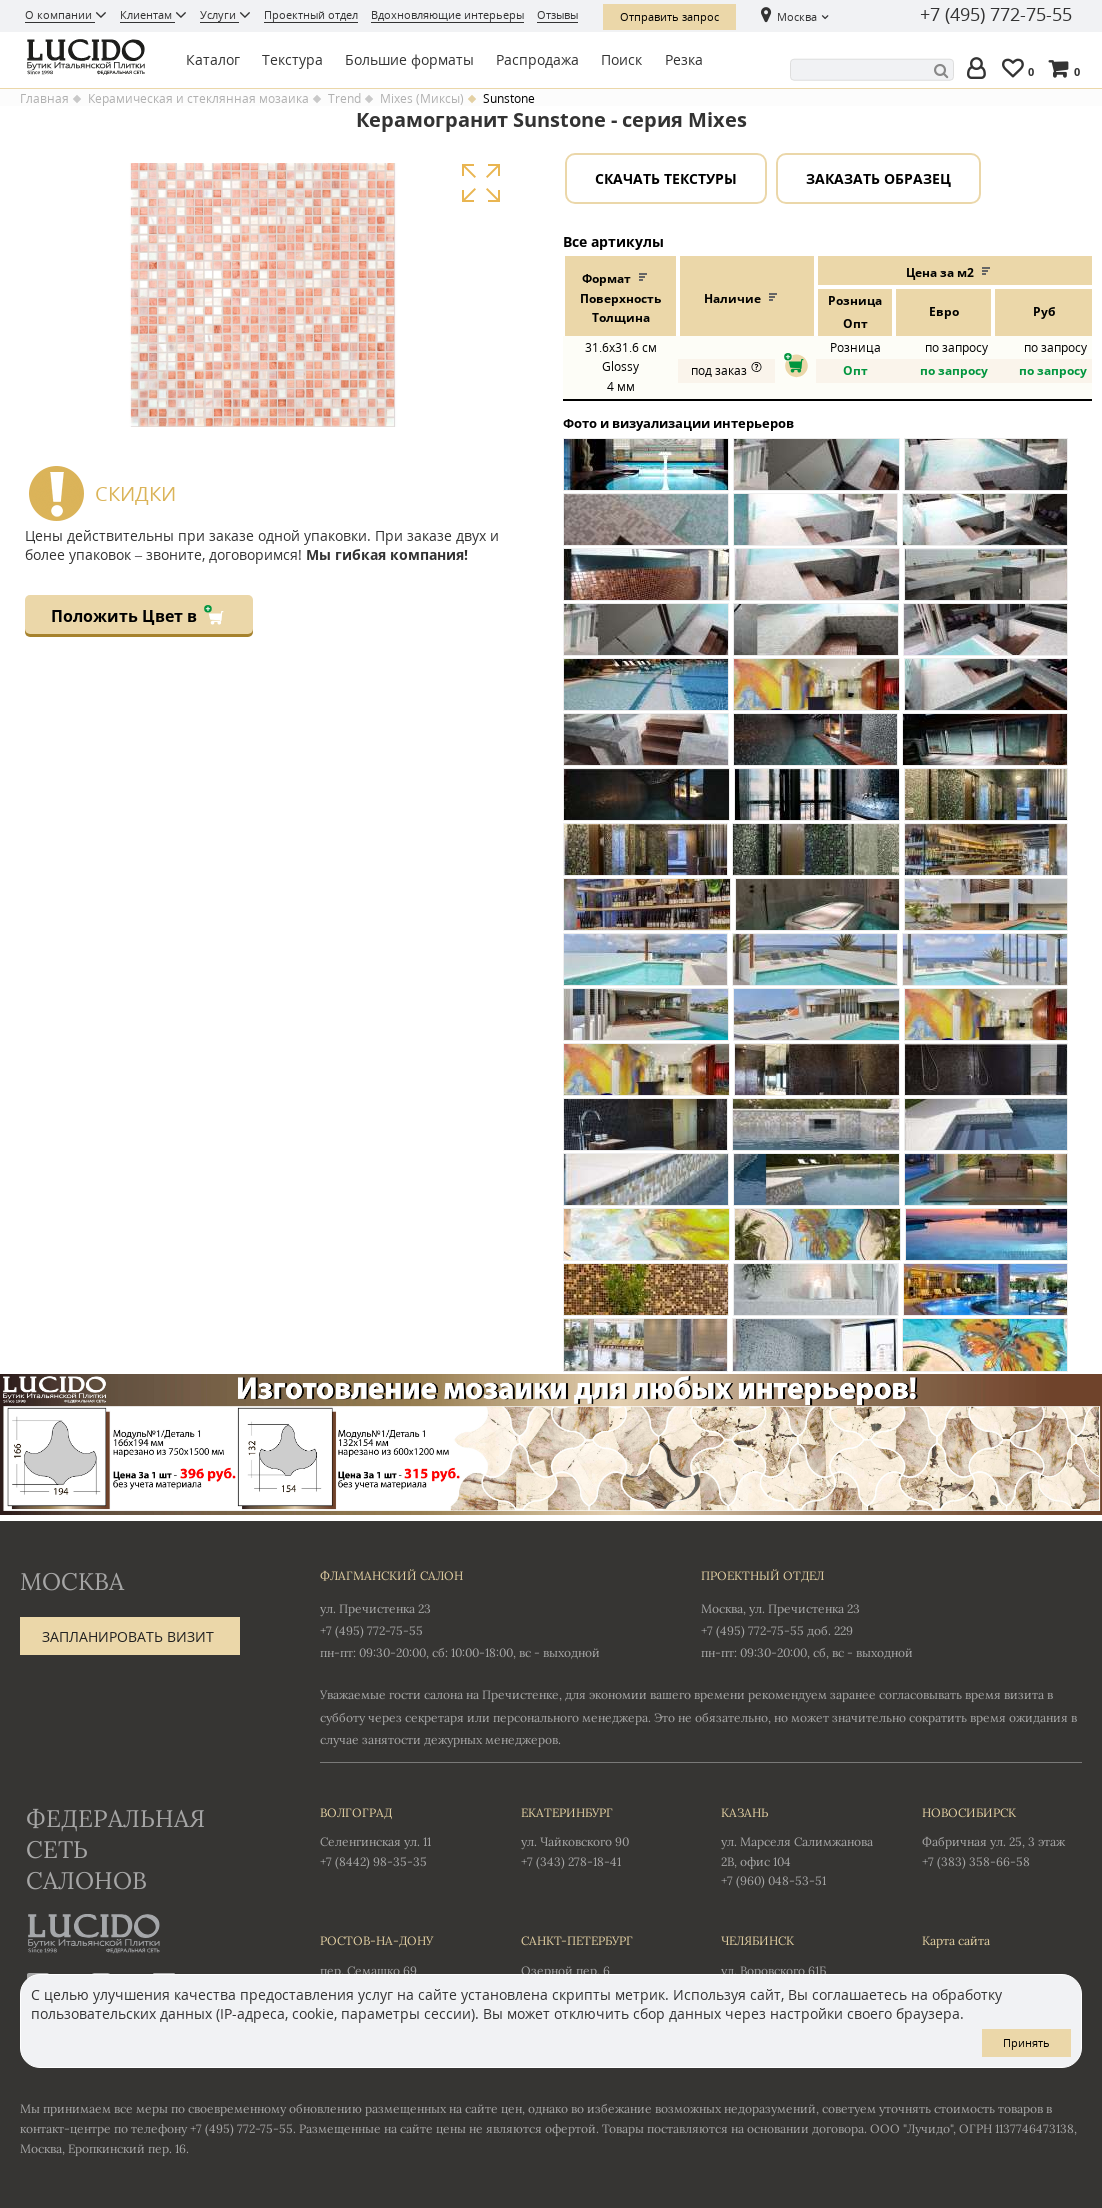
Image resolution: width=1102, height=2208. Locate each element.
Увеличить (480, 183)
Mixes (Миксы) (422, 99)
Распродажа (537, 59)
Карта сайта (956, 1940)
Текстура (292, 59)
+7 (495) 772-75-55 (996, 15)
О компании (60, 14)
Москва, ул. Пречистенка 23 (780, 1608)
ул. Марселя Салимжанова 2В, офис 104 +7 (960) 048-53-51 (801, 1846)
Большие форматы (409, 59)
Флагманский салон (391, 1575)
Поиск (621, 59)
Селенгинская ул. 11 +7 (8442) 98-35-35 (400, 1836)
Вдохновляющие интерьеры (447, 14)
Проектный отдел (311, 14)
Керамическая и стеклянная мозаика (198, 99)
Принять (1026, 2042)
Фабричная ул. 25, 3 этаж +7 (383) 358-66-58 (1002, 1836)
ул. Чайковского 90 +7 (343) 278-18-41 (601, 1836)
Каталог (213, 59)
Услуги (219, 14)
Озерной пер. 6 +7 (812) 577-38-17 (601, 1964)
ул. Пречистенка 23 (375, 1608)
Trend (344, 99)
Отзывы (557, 14)
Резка (684, 59)
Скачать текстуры (666, 178)
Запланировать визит (128, 1636)
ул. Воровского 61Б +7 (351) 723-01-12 (801, 1964)
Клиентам (147, 14)
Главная (44, 99)
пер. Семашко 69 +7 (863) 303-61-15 (400, 1964)
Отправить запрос (669, 16)
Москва (797, 16)
